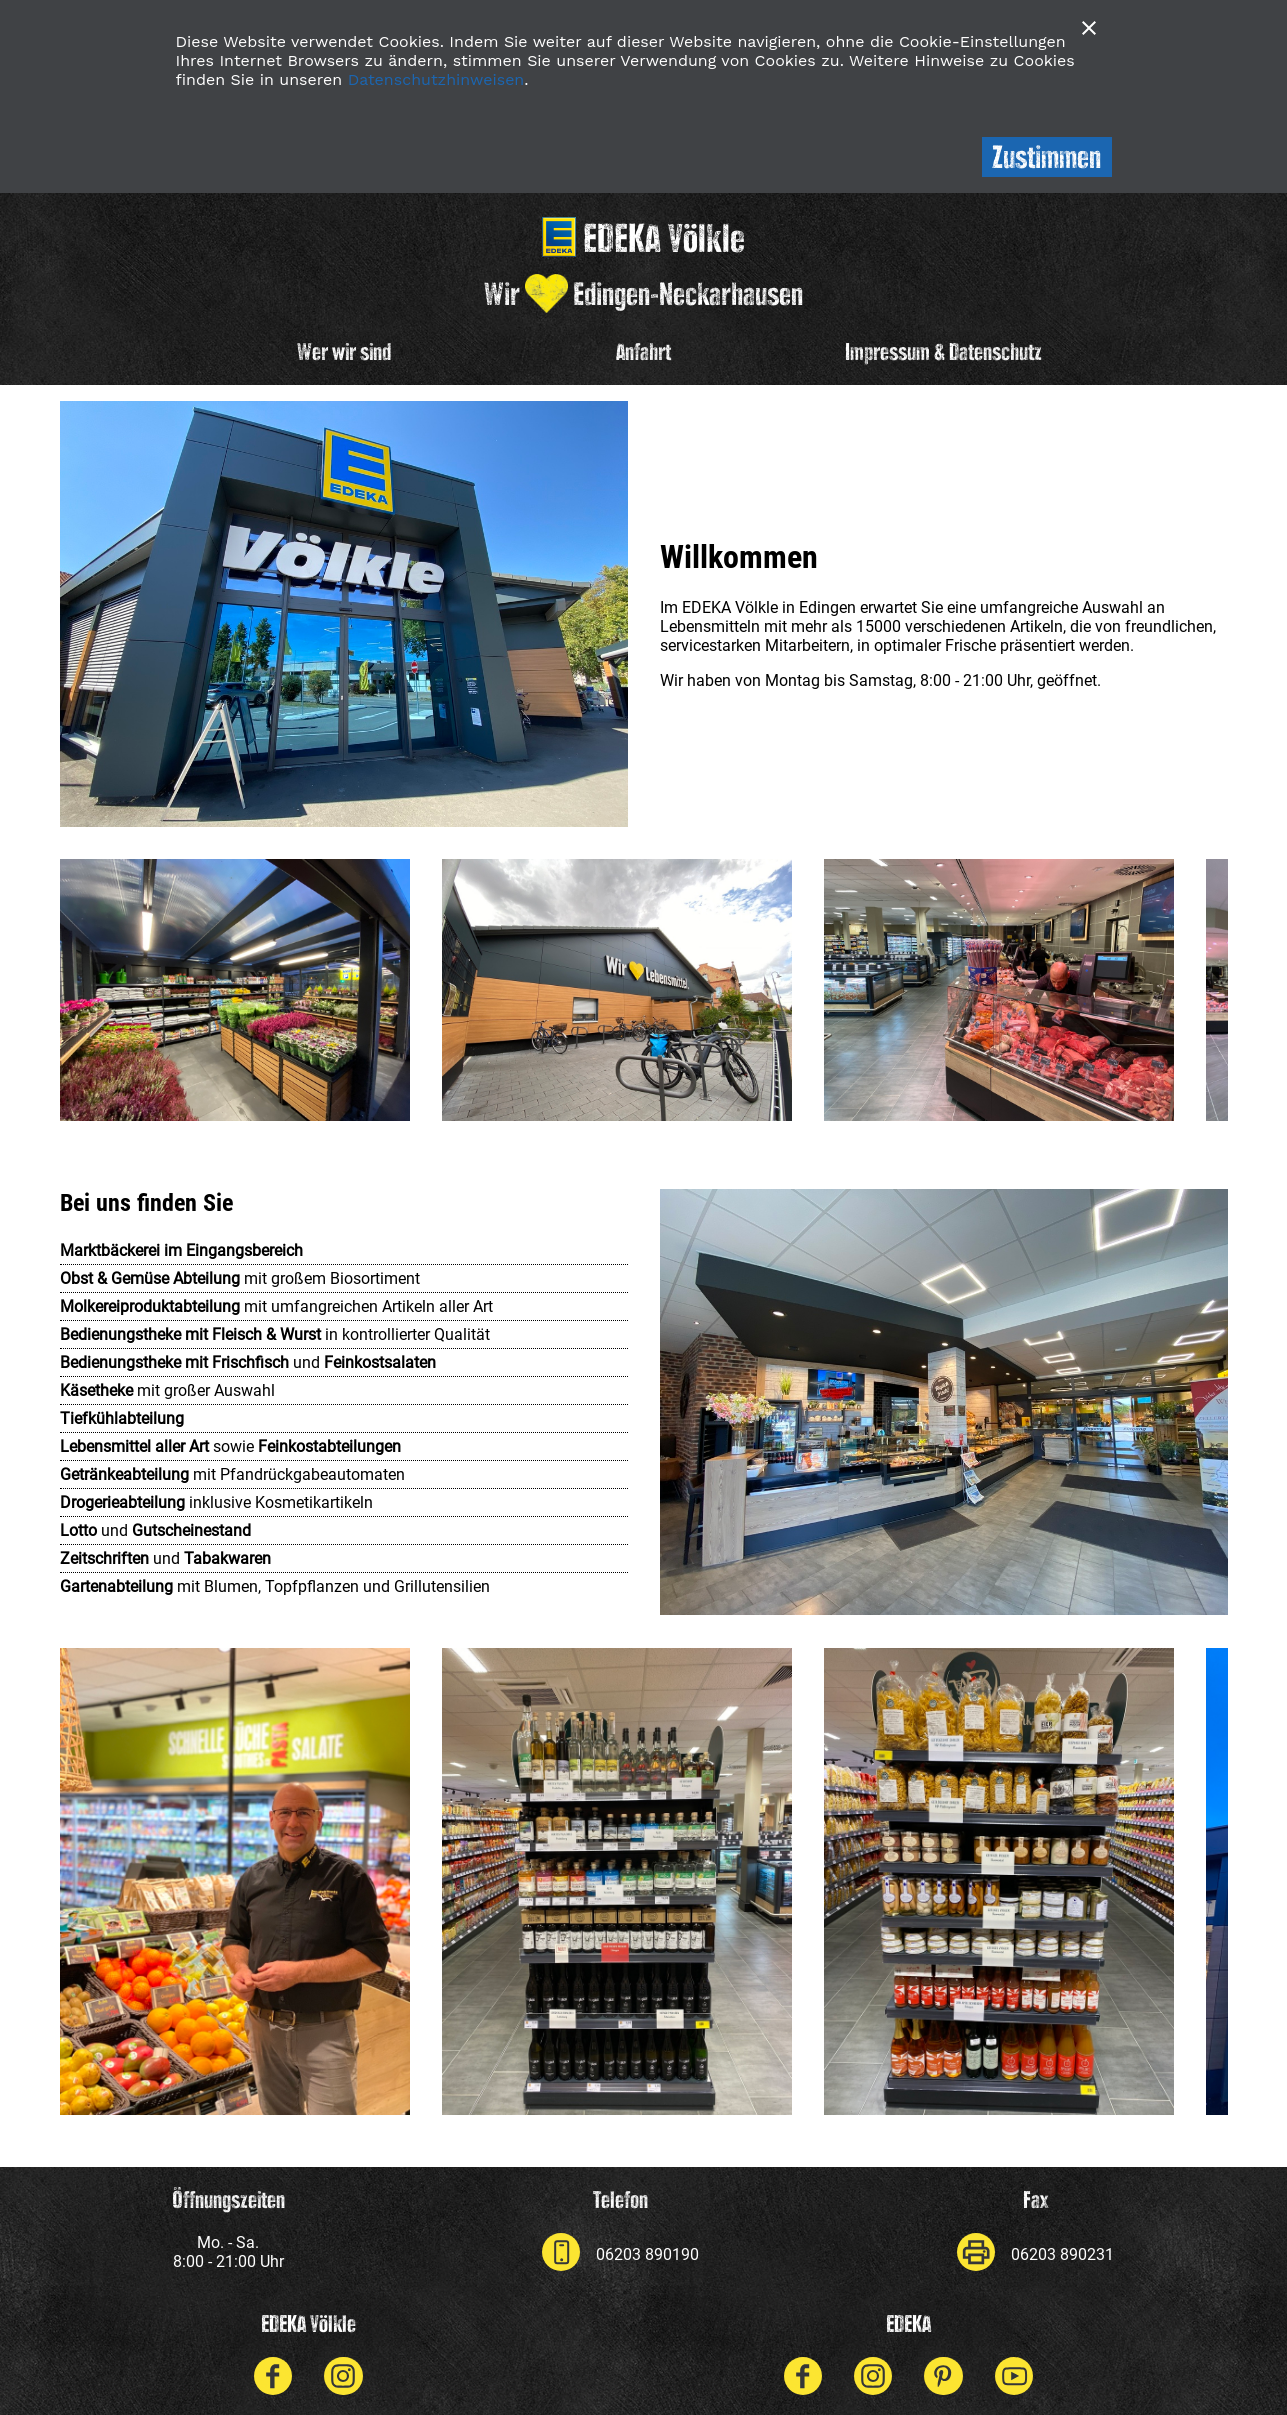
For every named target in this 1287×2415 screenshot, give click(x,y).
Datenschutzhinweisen (436, 79)
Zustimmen (1046, 157)
